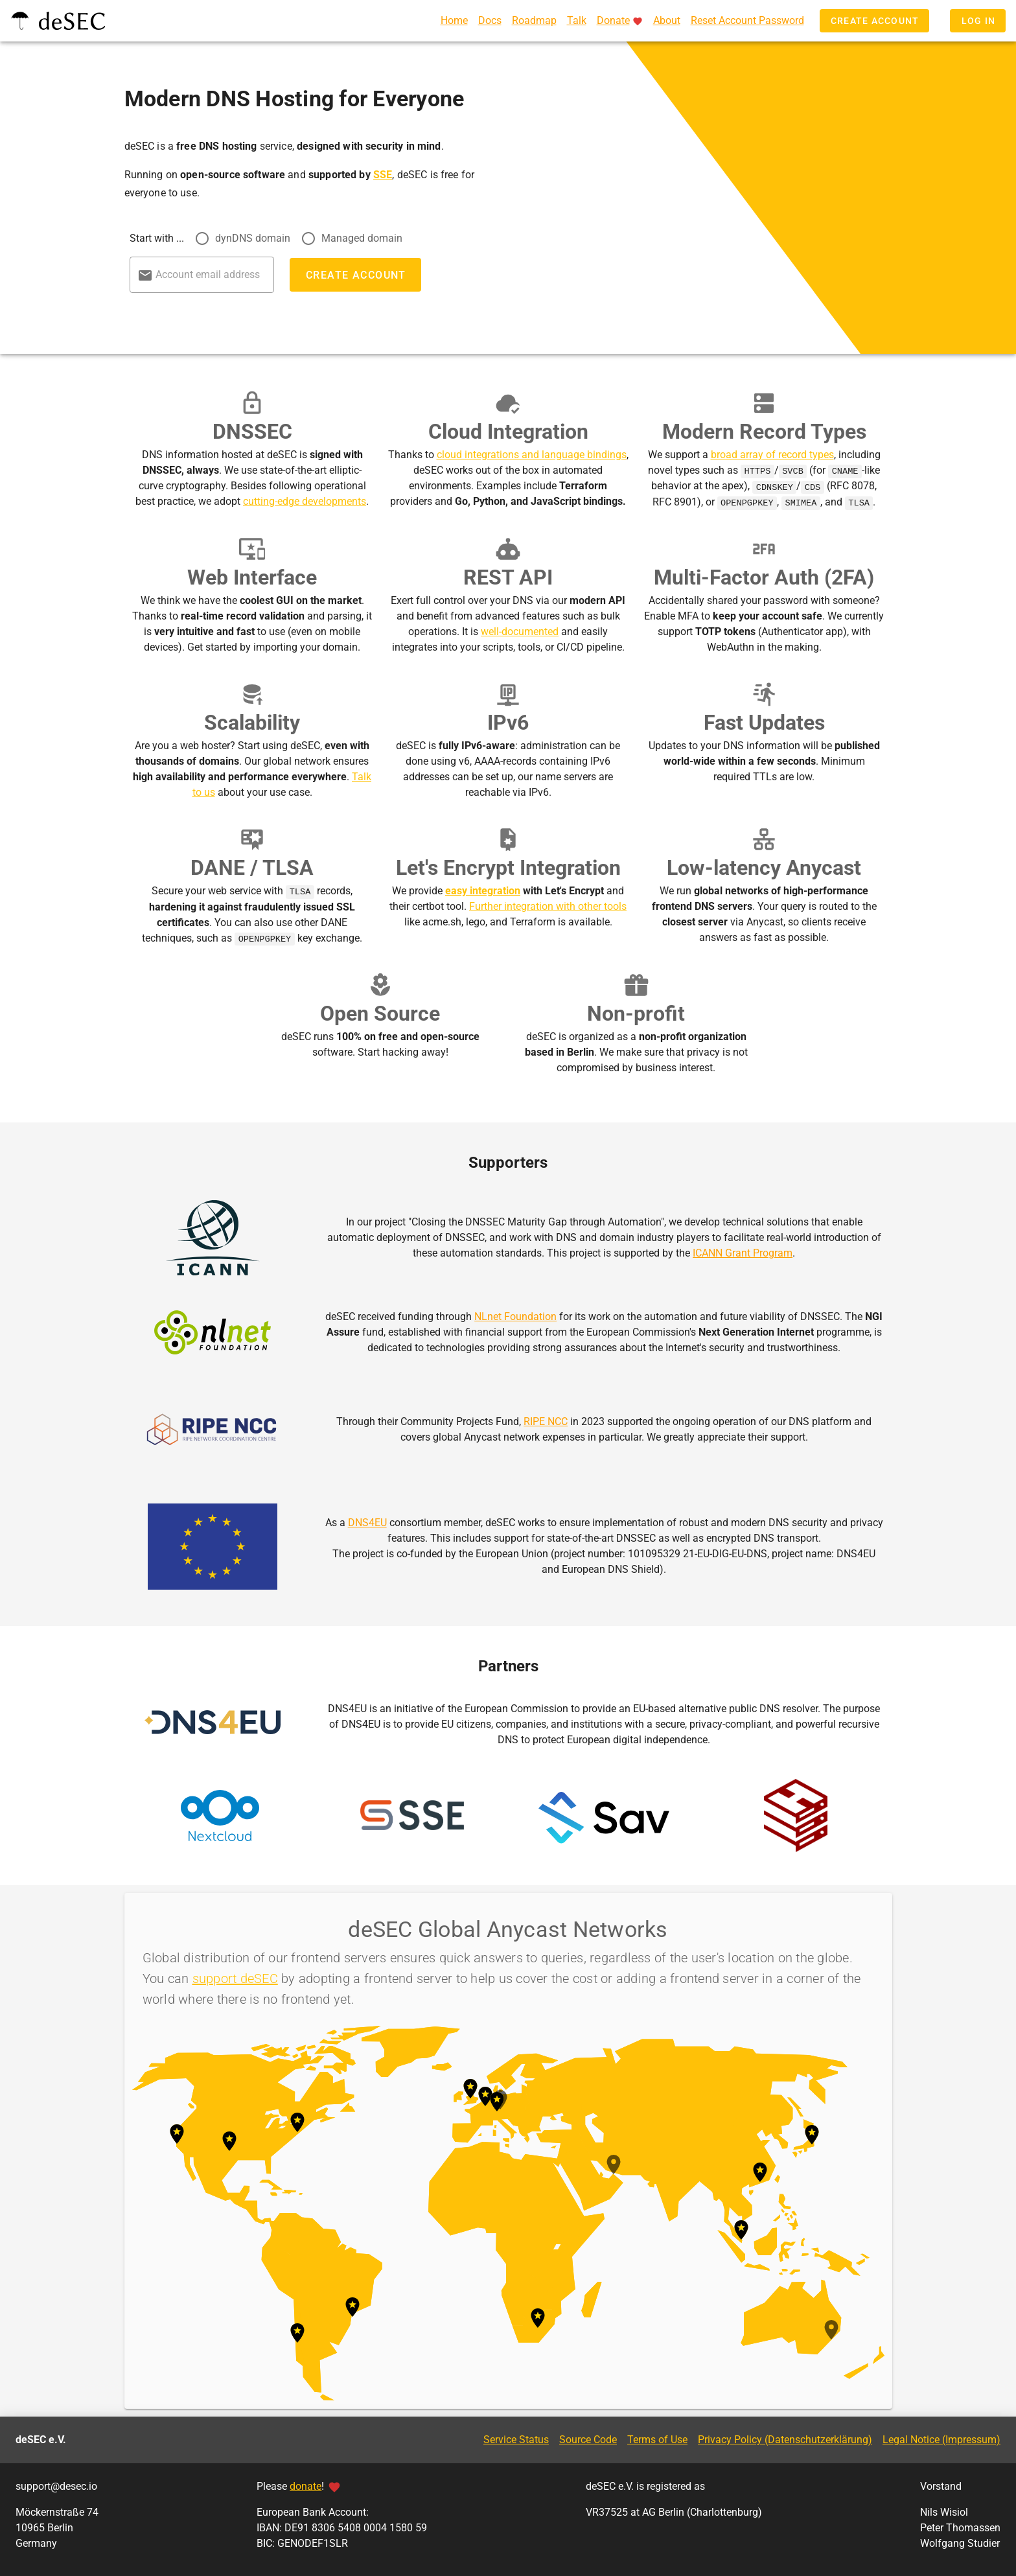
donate (305, 2485)
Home (454, 20)
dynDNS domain (252, 238)
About (666, 20)
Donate (613, 20)
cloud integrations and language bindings (532, 454)
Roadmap (534, 20)
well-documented (520, 631)
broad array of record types (772, 454)
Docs (490, 20)
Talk (576, 20)
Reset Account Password (747, 20)
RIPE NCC (546, 1420)
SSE (382, 174)
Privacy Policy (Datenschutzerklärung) (785, 2438)
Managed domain (361, 238)
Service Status (516, 2438)
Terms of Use (657, 2438)
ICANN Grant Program (742, 1252)
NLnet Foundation (515, 1315)
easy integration (482, 890)
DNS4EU (367, 1521)
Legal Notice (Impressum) (941, 2438)
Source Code (588, 2438)
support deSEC (235, 1977)
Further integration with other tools (548, 905)
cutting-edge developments (304, 501)
